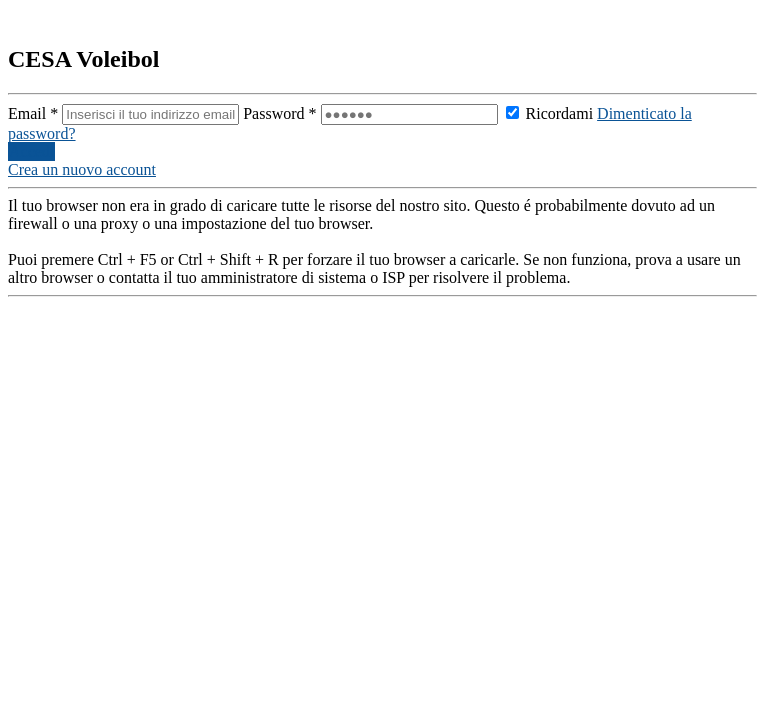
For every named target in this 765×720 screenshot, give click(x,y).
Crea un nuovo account (82, 169)
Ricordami (550, 113)
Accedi (31, 151)
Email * (125, 113)
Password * (372, 113)
